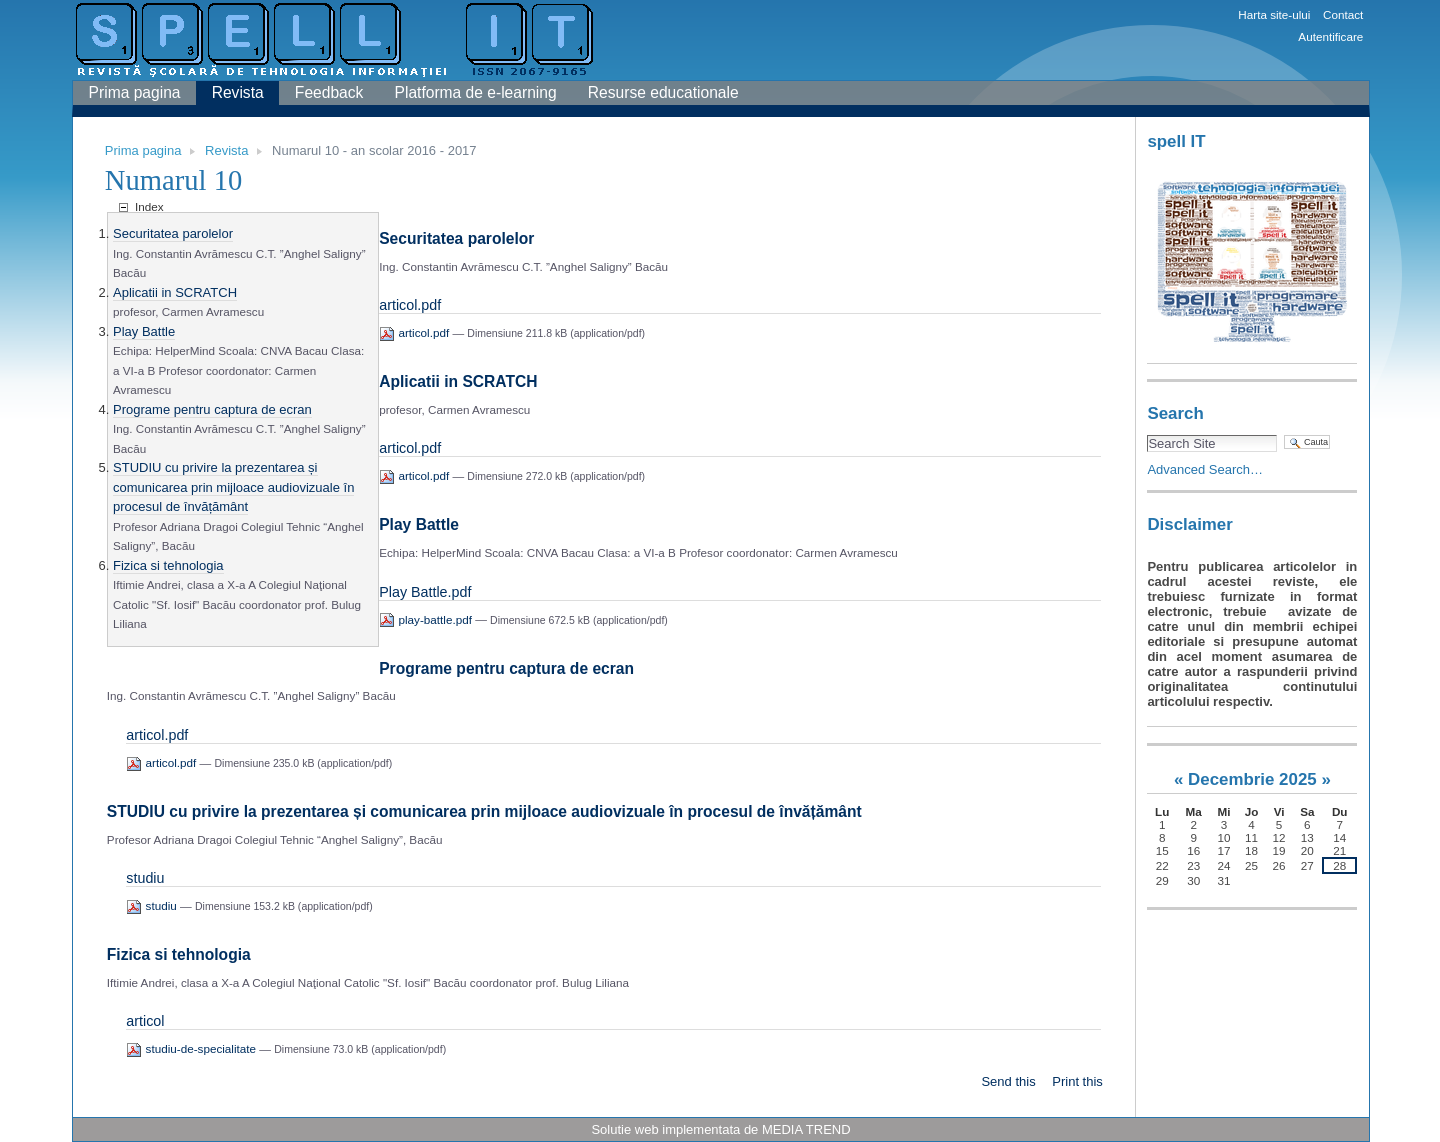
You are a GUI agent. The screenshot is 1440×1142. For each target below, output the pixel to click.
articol (145, 1021)
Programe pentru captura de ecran (212, 409)
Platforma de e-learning (476, 92)
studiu (145, 878)
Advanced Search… (1205, 469)
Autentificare (1330, 36)
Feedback (329, 92)
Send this (1008, 1081)
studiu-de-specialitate (192, 1048)
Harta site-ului (1274, 14)
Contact (1343, 14)
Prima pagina (135, 92)
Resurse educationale (663, 92)
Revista (238, 92)
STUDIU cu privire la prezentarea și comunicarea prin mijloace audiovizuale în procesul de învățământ (233, 487)
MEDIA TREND (806, 1129)
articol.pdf (410, 305)
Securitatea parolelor (173, 233)
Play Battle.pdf (425, 592)
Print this (1077, 1081)
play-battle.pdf (427, 619)
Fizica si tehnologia (168, 565)
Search (1175, 413)
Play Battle (144, 331)
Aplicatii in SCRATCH (175, 292)
